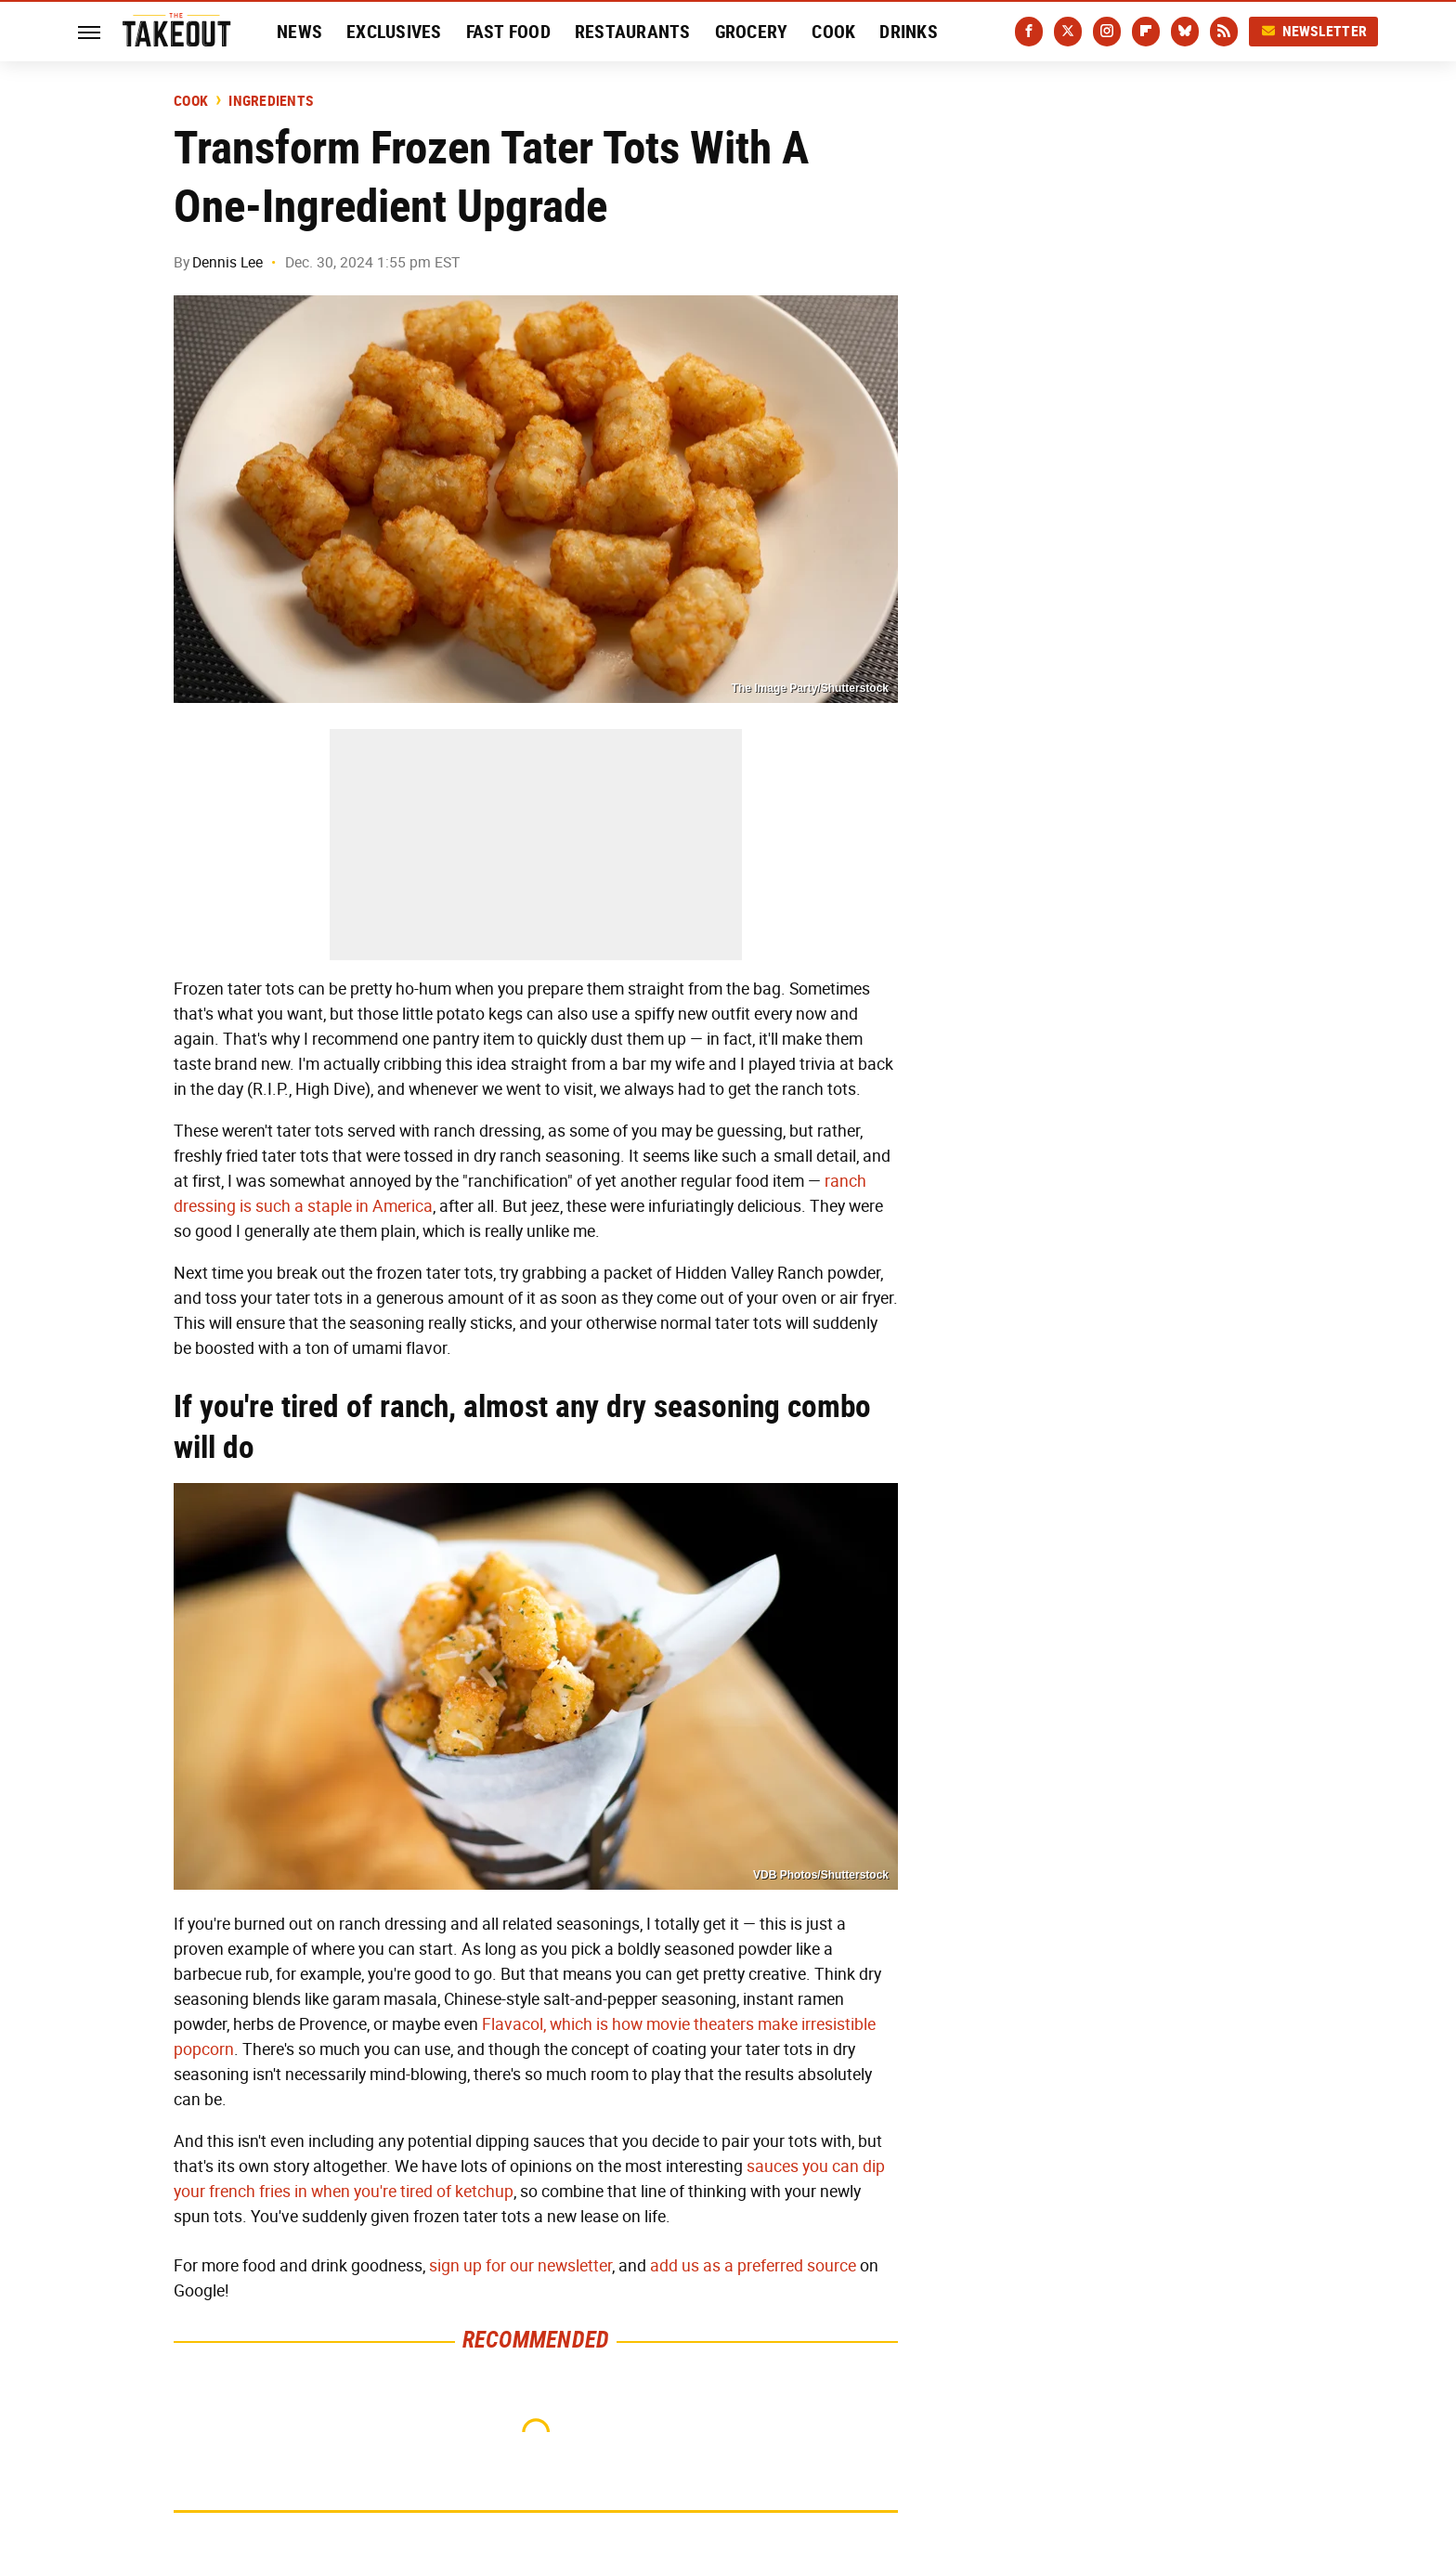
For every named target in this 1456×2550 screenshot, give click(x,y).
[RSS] (1224, 31)
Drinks (908, 31)
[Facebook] (1029, 31)
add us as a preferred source (753, 2266)
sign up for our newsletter (520, 2266)
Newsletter (1314, 31)
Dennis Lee (227, 262)
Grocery (751, 31)
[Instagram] (1107, 31)
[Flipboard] (1146, 31)
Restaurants (633, 31)
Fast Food (508, 31)
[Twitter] (1068, 31)
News (299, 31)
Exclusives (394, 31)
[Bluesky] (1185, 31)
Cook (833, 31)
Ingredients (270, 101)
